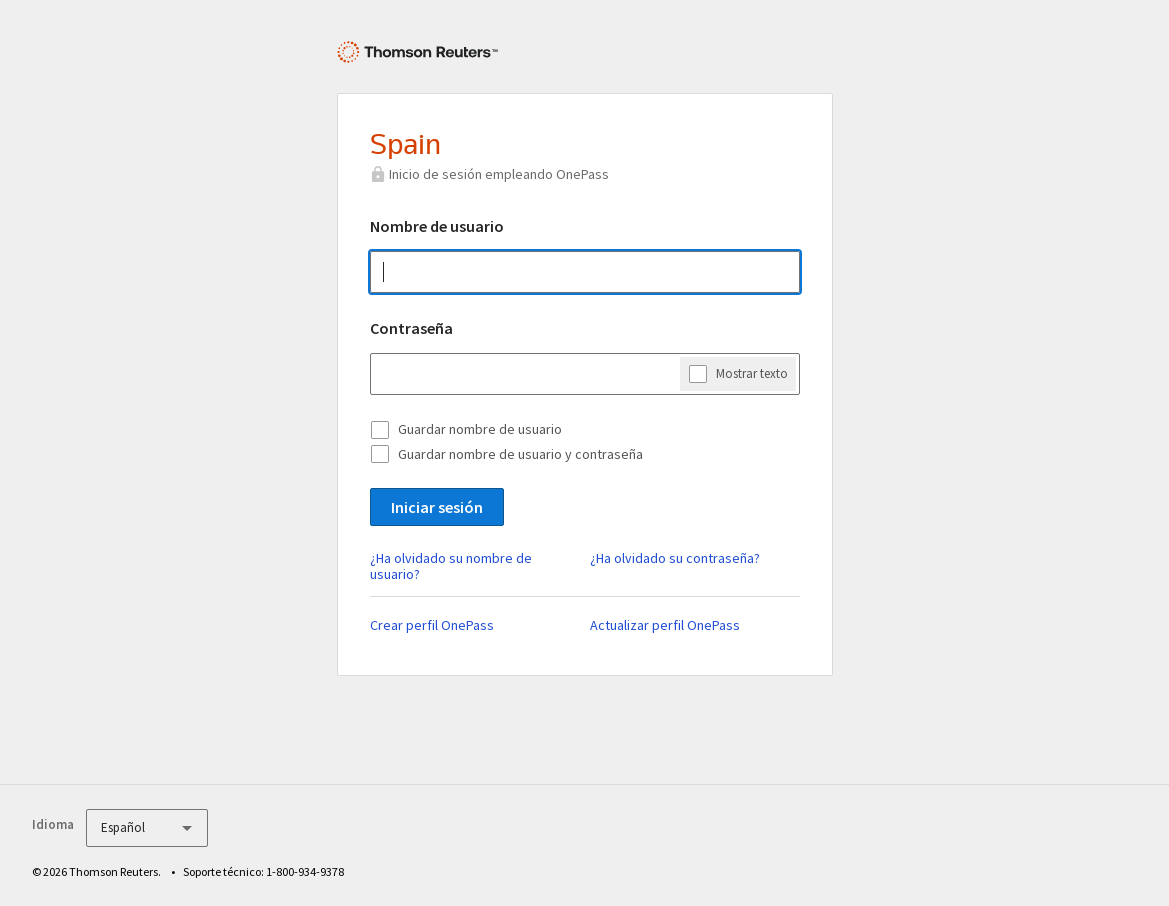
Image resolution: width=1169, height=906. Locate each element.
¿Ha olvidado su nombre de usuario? (451, 566)
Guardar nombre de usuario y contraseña (520, 454)
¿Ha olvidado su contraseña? (675, 558)
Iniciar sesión (437, 507)
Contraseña (411, 328)
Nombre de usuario (437, 226)
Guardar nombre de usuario (480, 429)
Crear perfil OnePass (432, 625)
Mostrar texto (752, 373)
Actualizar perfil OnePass (665, 625)
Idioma (53, 824)
